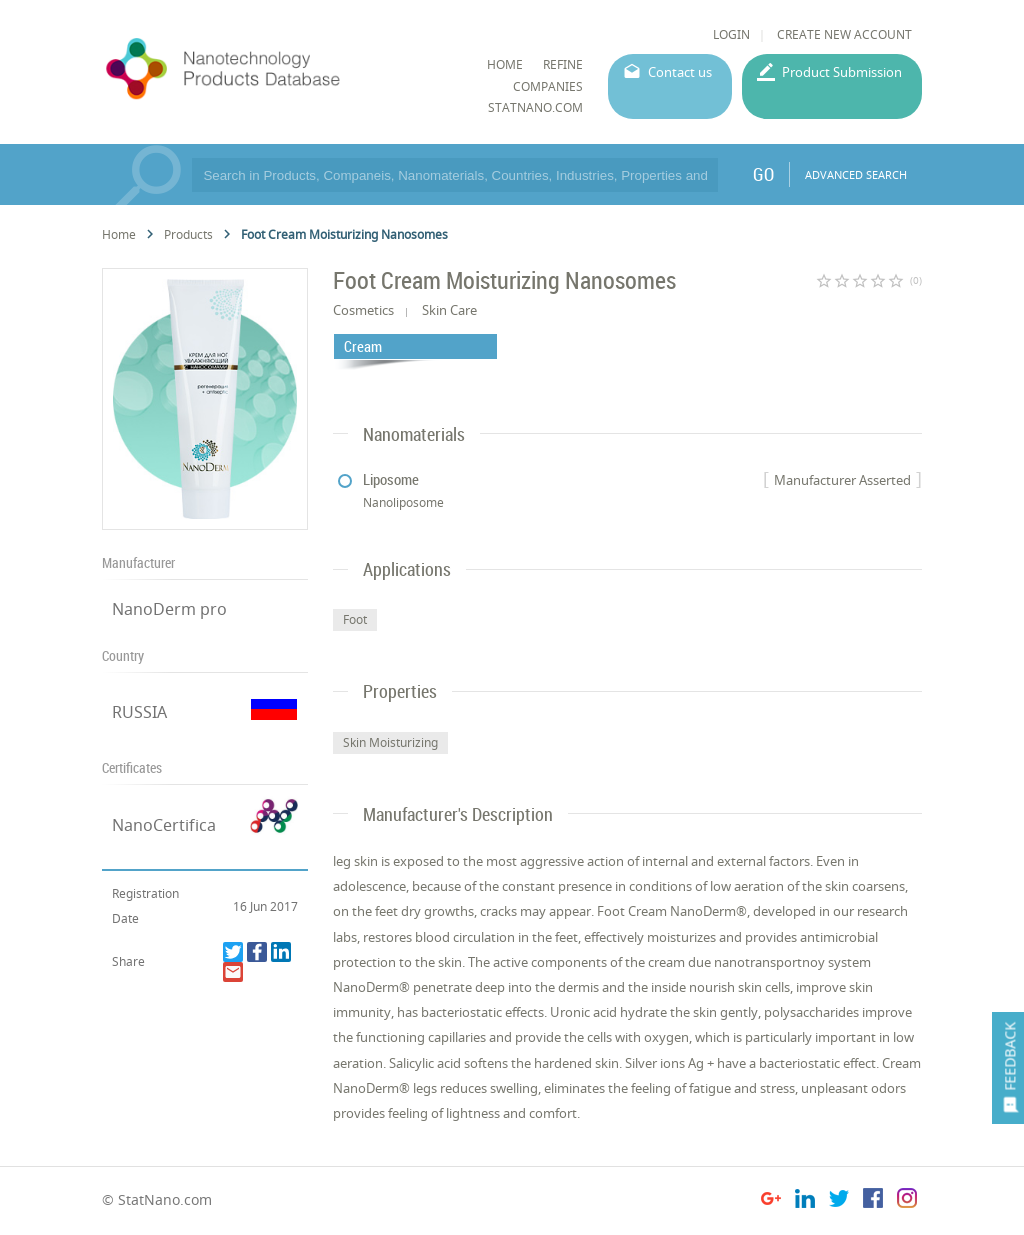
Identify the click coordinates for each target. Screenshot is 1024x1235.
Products (188, 234)
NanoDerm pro (169, 609)
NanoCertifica (164, 825)
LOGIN (731, 34)
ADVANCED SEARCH (856, 174)
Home (119, 234)
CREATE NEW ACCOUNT (844, 34)
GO (763, 174)
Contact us (680, 72)
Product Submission (842, 72)
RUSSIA (139, 712)
